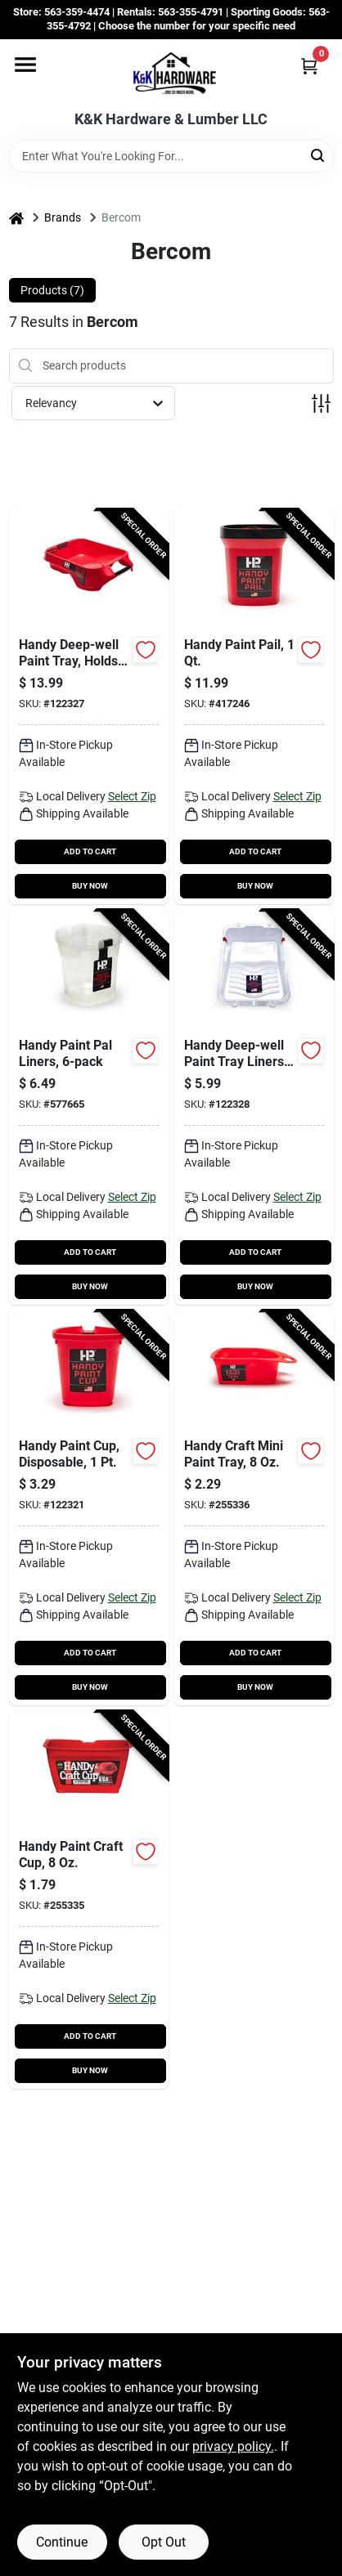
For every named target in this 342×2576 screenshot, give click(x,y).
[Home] (16, 217)
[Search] (319, 154)
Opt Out (164, 2542)
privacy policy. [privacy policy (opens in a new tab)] (233, 2446)
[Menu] (25, 64)
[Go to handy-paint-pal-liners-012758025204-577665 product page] (89, 1107)
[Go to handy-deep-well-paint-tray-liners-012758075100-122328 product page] (254, 1107)
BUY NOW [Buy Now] (90, 885)
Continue (62, 2542)
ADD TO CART (90, 851)
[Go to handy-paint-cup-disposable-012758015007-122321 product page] (89, 1507)
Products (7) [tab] (52, 290)
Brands (62, 217)
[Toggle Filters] (321, 403)
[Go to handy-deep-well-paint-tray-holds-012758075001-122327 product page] (89, 706)
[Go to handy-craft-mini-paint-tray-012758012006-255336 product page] (254, 1507)
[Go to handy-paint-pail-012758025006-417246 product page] (254, 706)
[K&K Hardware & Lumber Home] (171, 75)
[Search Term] (171, 156)
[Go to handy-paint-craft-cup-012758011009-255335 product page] (89, 1900)
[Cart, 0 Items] (309, 65)
